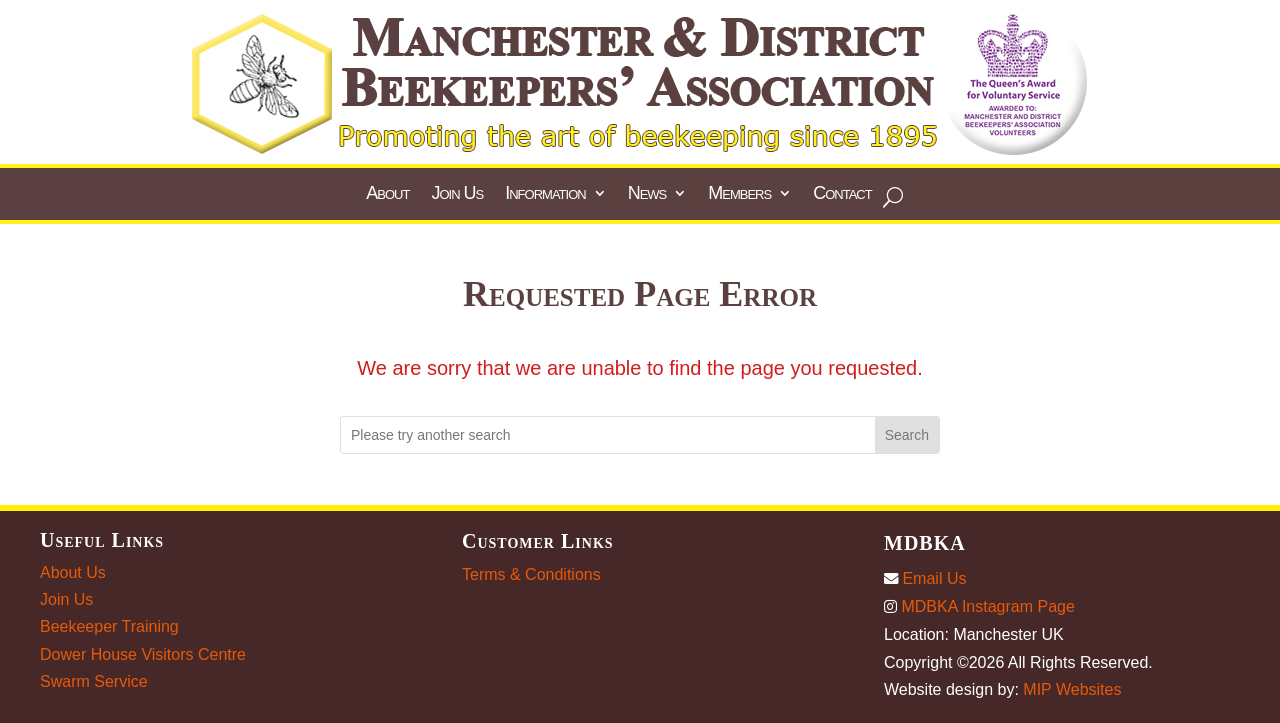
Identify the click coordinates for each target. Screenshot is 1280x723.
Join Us (66, 599)
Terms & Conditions (531, 574)
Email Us (925, 578)
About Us (73, 572)
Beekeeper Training (109, 626)
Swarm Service (94, 681)
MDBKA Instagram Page (979, 606)
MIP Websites (1072, 689)
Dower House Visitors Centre (143, 654)
